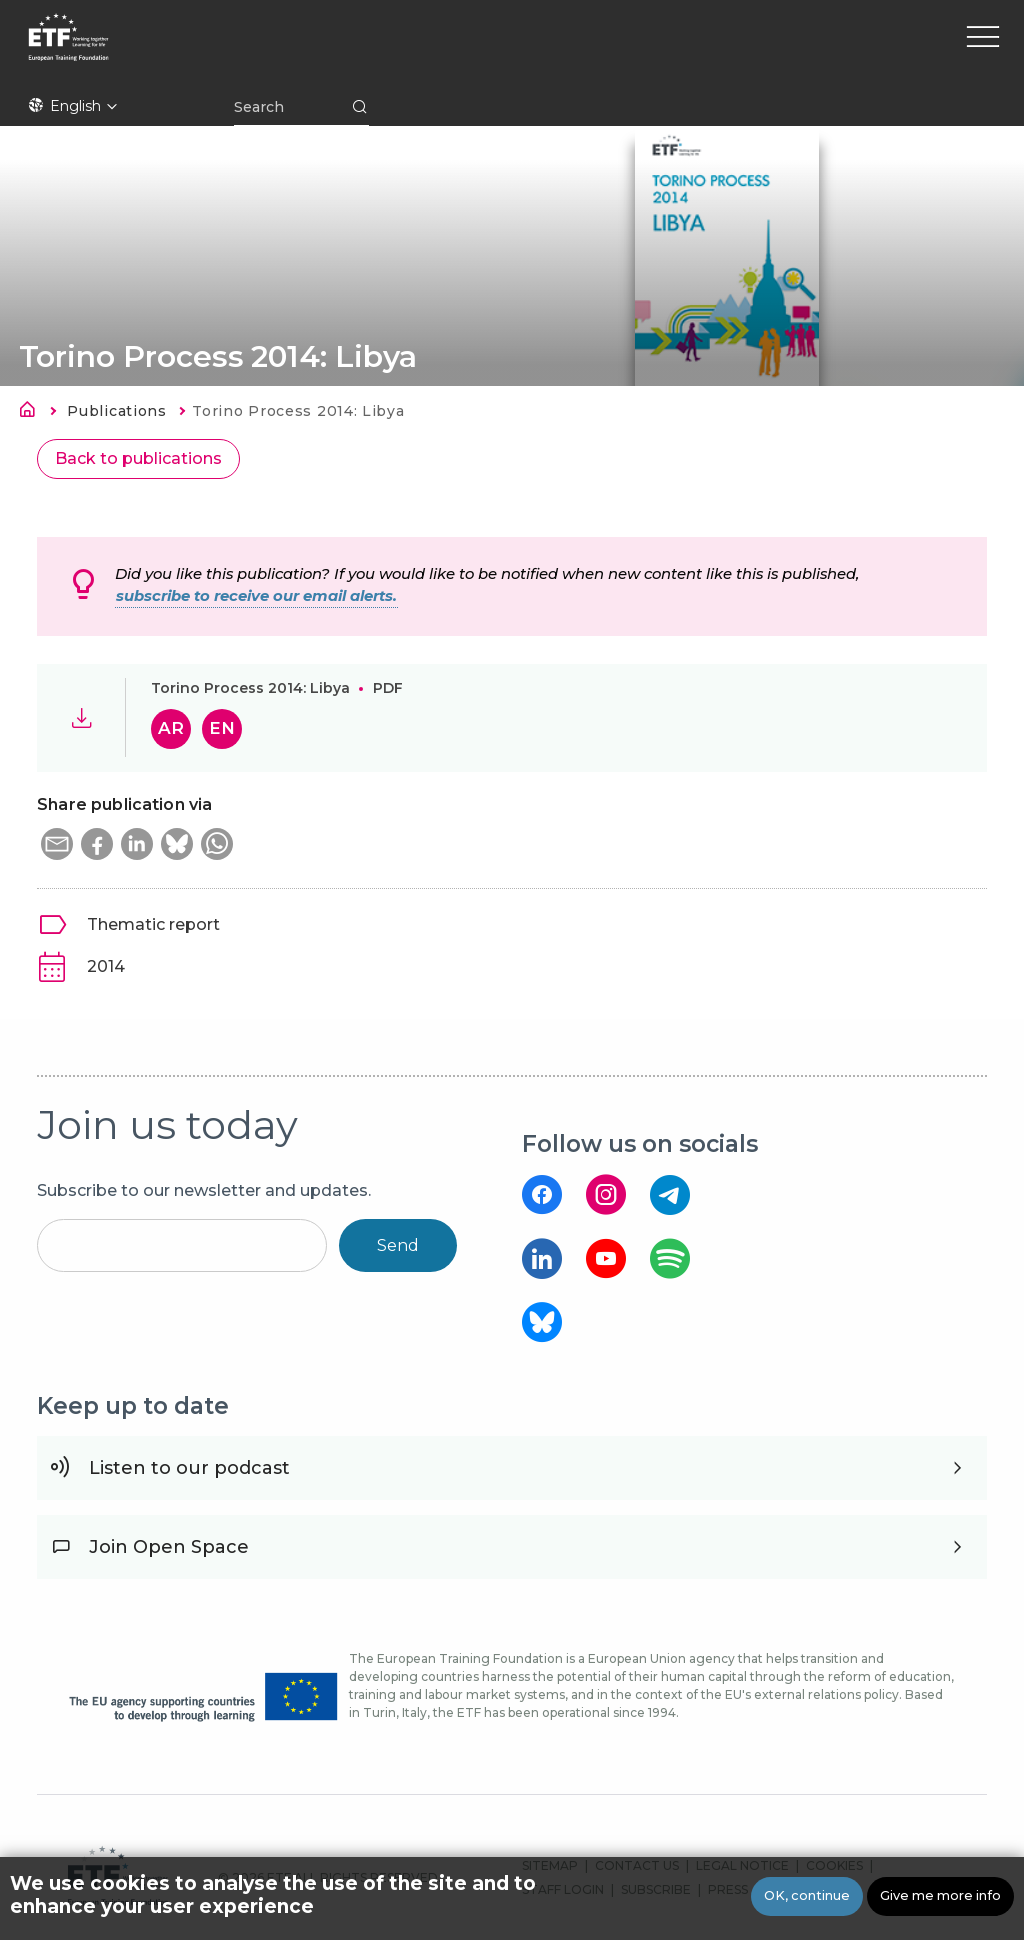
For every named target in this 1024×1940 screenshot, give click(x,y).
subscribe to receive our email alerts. (256, 596)
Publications (116, 411)
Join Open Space (169, 1547)
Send (398, 1245)
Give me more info (940, 1895)
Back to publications (138, 458)
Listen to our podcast (189, 1468)
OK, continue (807, 1895)
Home (33, 413)
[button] (57, 844)
